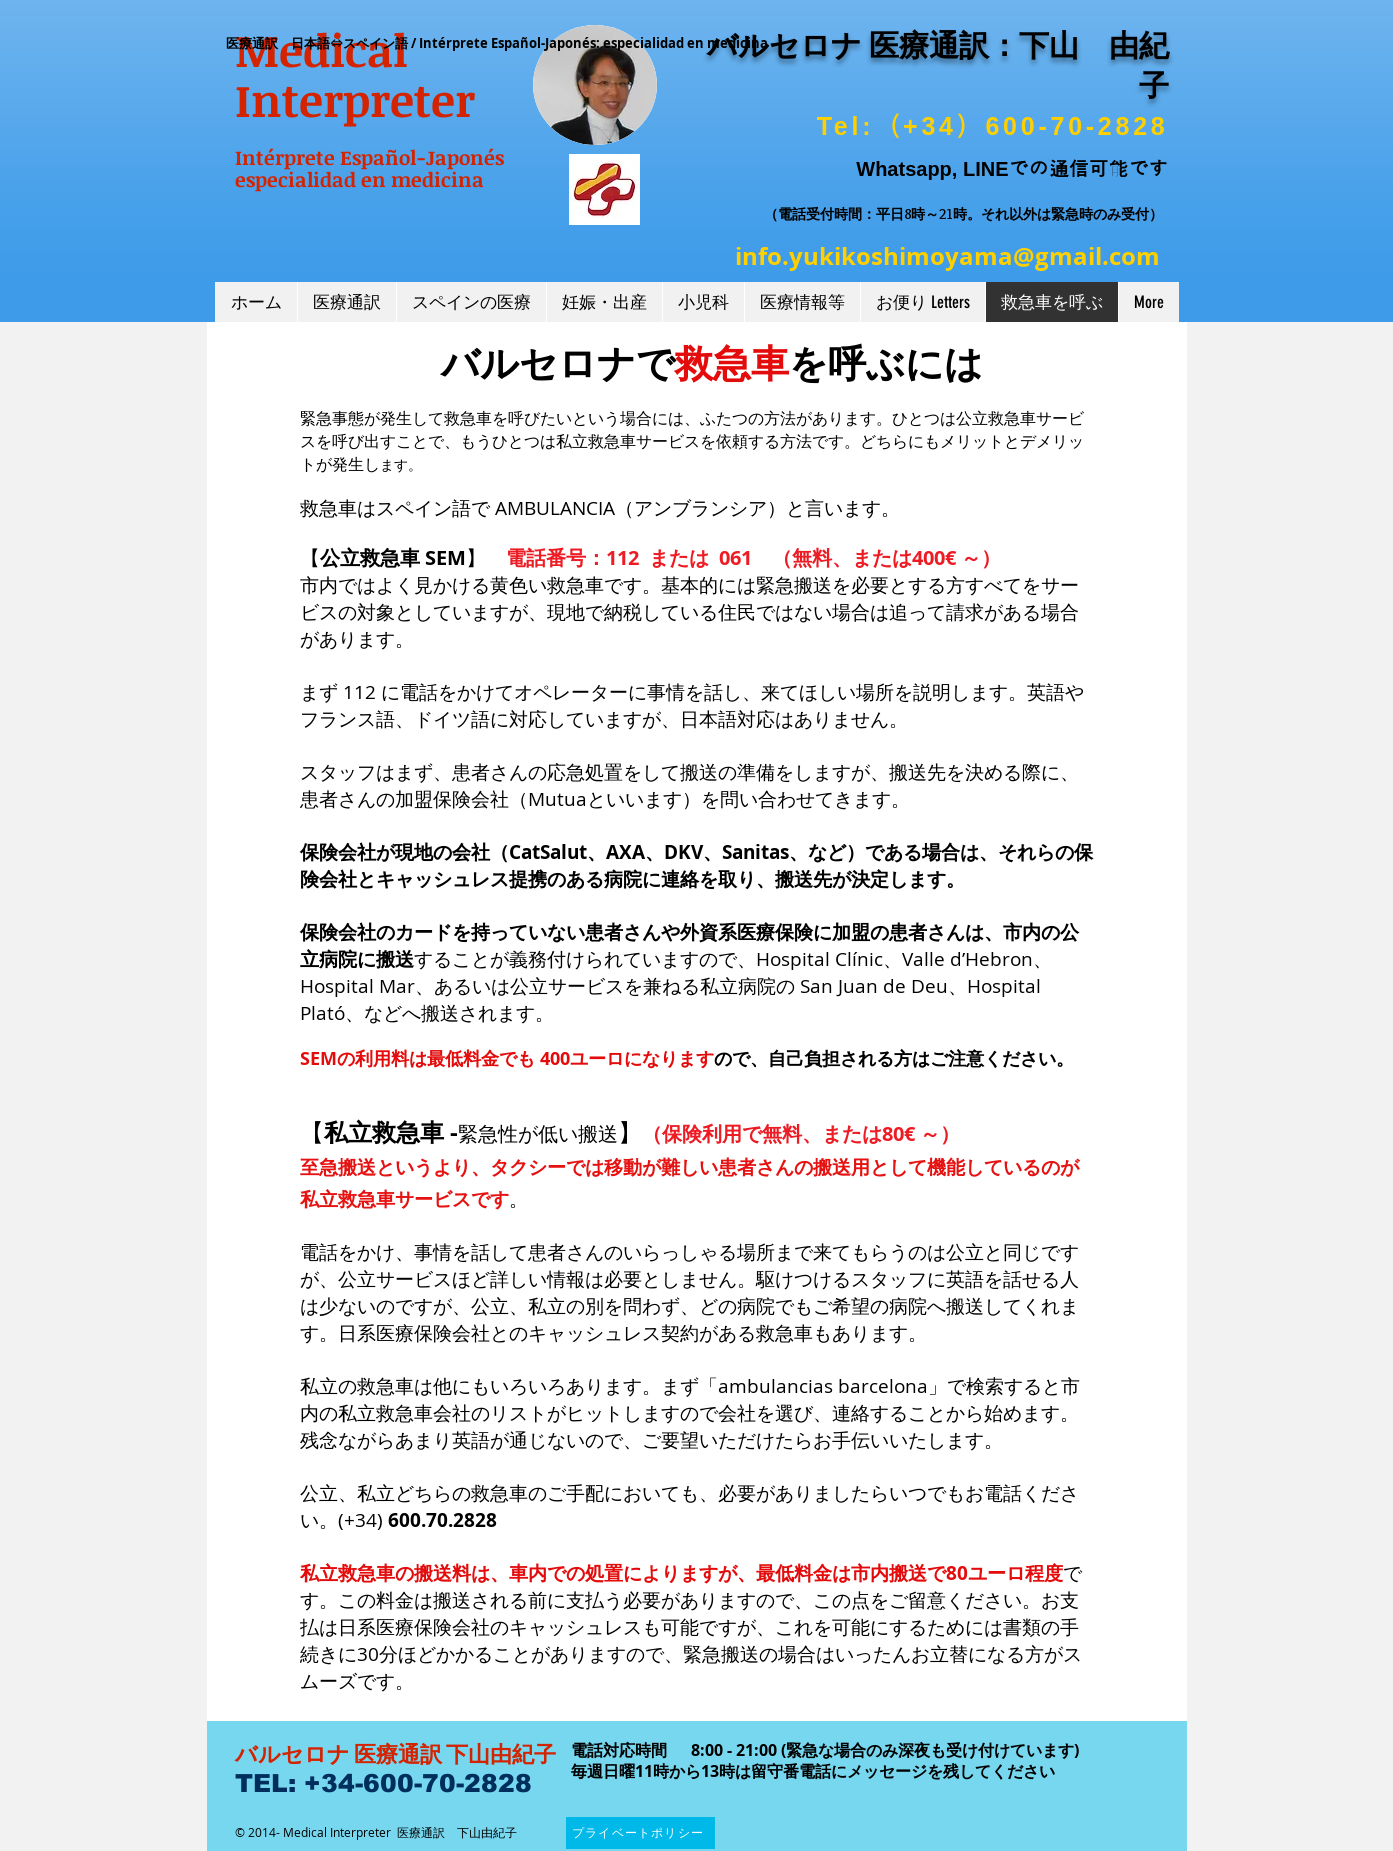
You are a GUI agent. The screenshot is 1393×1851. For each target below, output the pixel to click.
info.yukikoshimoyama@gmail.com (947, 256)
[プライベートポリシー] (640, 1833)
